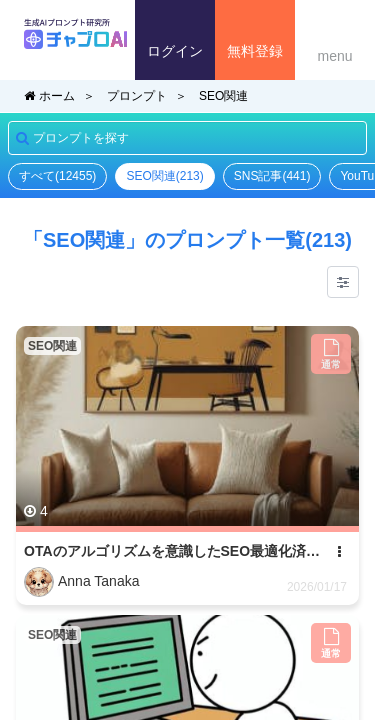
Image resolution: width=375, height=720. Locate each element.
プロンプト (137, 96)
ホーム (49, 96)
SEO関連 (223, 96)
